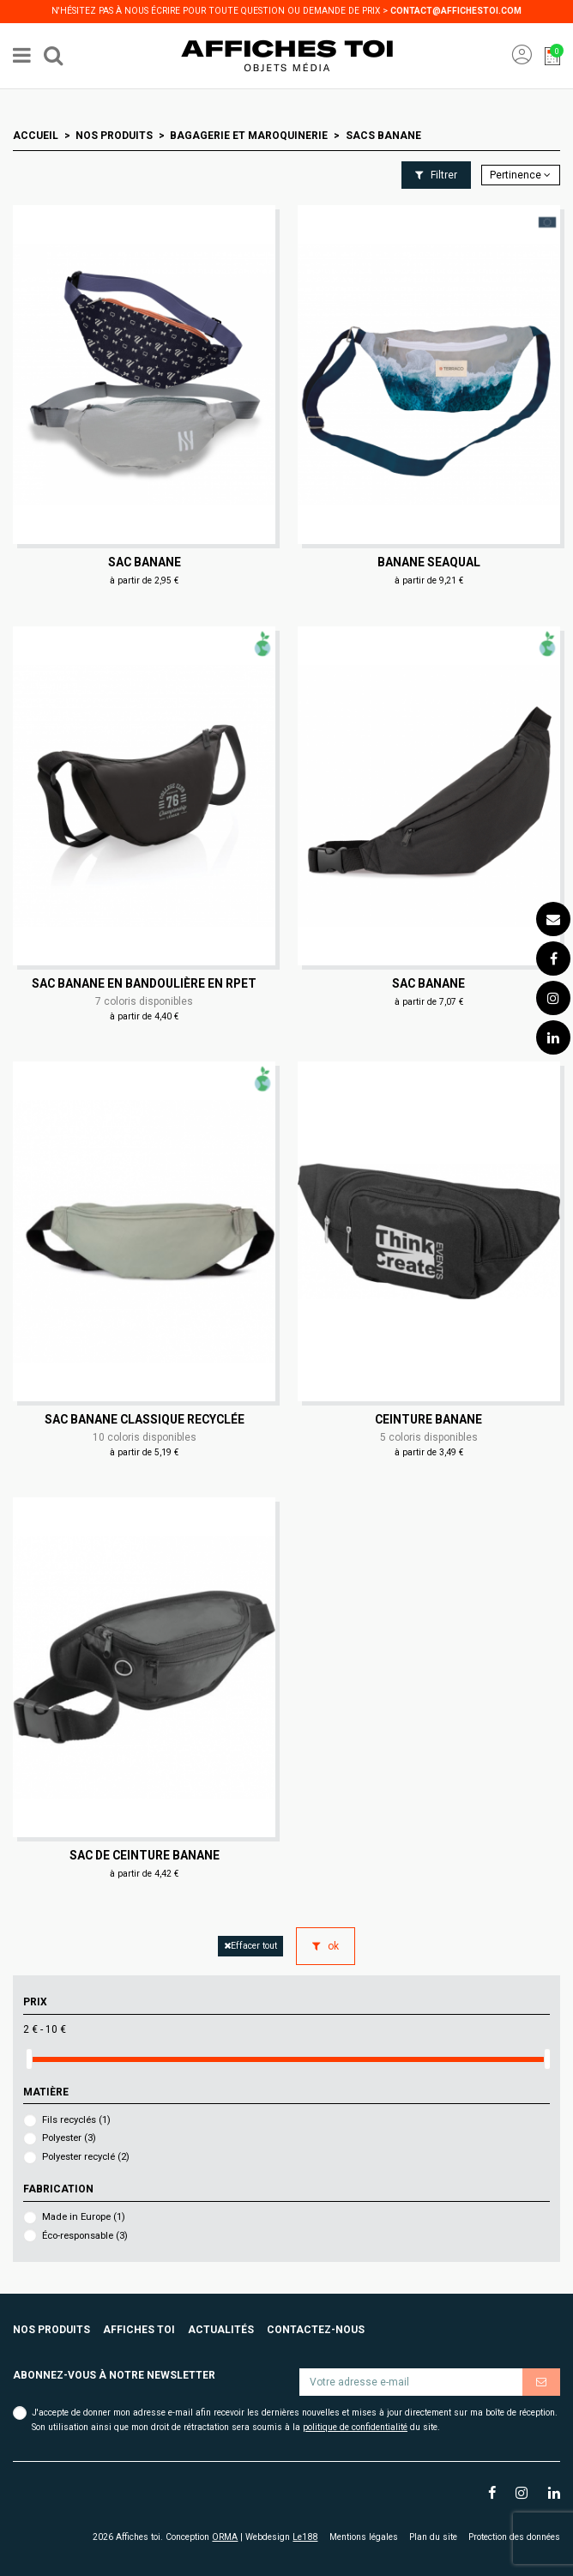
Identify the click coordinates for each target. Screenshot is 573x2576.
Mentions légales (363, 2537)
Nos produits (51, 2330)
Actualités (221, 2330)
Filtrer (436, 175)
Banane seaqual (428, 562)
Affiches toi (139, 2330)
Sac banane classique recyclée (144, 1419)
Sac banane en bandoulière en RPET (144, 983)
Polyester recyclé (86, 2156)
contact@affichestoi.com (456, 10)
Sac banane (144, 562)
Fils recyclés (76, 2120)
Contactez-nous (316, 2330)
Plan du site (433, 2537)
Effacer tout (250, 1945)
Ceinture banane (428, 1419)
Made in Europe (83, 2216)
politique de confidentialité (355, 2427)
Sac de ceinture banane (144, 1855)
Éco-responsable (85, 2235)
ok (325, 1946)
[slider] (29, 2059)
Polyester (69, 2138)
